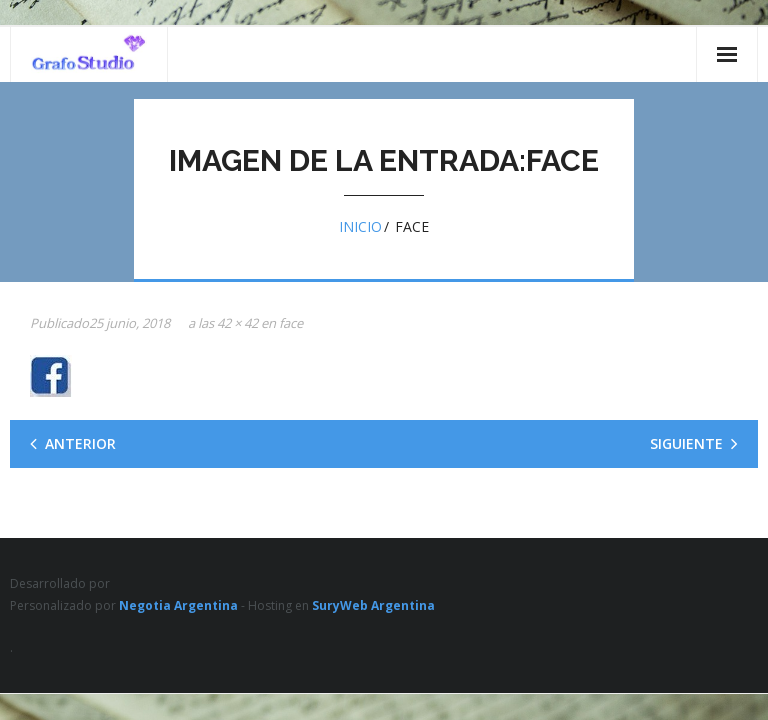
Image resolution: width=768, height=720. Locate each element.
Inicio (360, 226)
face (291, 323)
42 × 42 (237, 323)
